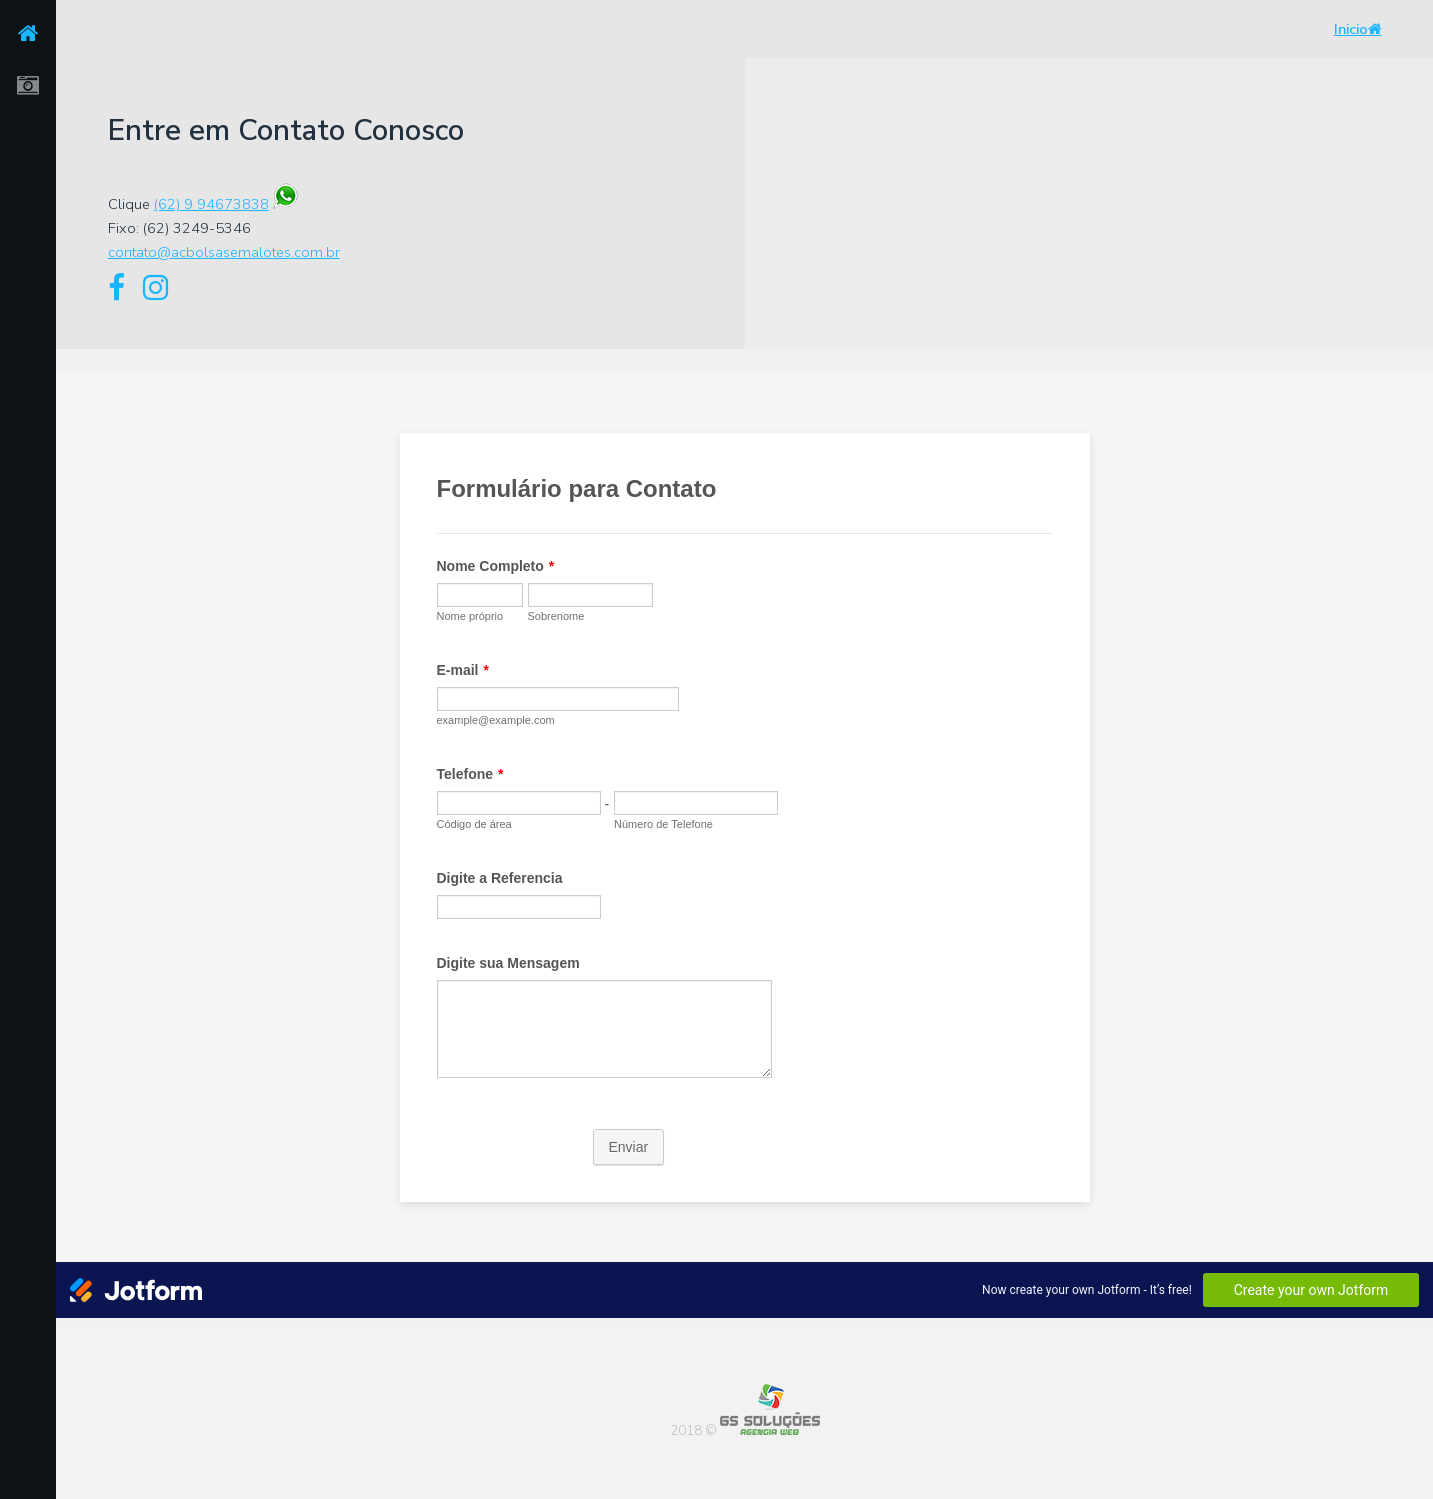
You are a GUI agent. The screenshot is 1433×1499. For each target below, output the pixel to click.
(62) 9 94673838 (211, 204)
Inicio (1358, 29)
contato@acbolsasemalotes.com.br (224, 252)
